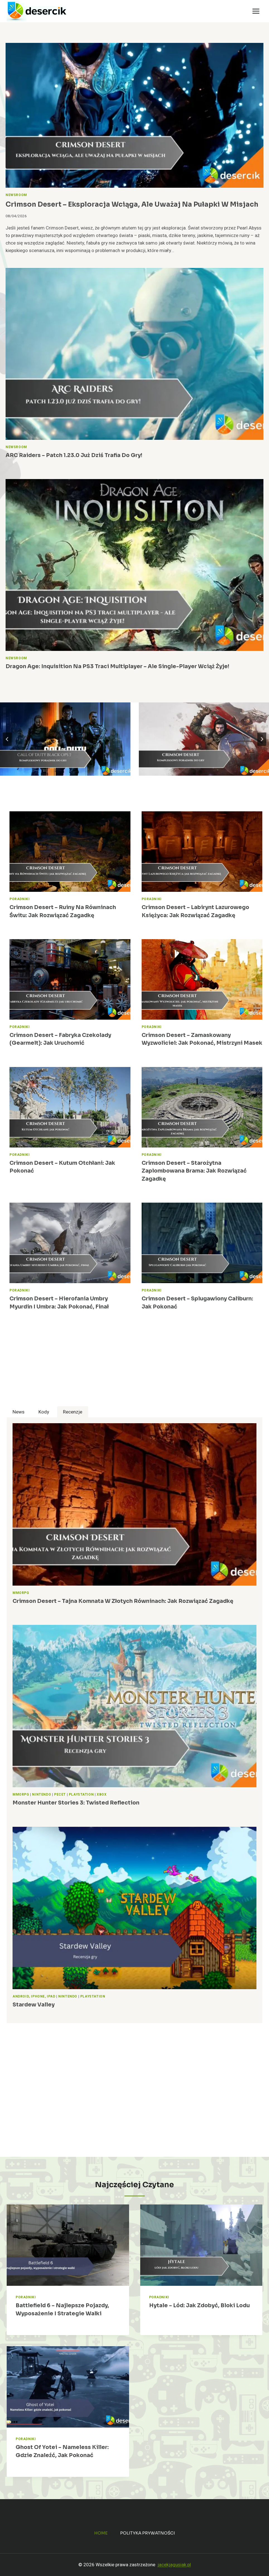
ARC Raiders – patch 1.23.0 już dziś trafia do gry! (74, 455)
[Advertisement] (134, 1367)
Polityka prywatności (147, 2533)
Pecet (60, 1794)
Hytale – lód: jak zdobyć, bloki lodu (199, 2305)
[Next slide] (261, 739)
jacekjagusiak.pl (174, 2564)
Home (101, 2533)
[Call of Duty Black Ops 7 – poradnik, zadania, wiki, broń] (65, 739)
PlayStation (81, 1794)
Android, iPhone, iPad (34, 1996)
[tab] (18, 1412)
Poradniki (19, 899)
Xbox (101, 1794)
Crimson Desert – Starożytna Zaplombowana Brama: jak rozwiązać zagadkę (194, 1171)
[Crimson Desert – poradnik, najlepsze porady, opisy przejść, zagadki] (204, 739)
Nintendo (41, 1794)
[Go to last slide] (7, 739)
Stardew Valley (34, 2004)
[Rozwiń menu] (255, 11)
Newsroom (16, 195)
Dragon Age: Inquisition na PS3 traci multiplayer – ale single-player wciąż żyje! (117, 666)
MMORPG (21, 1593)
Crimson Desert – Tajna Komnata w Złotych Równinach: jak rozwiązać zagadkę (123, 1601)
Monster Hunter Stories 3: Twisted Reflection (76, 1802)
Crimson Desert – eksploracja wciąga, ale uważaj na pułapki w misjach (132, 204)
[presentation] (134, 115)
